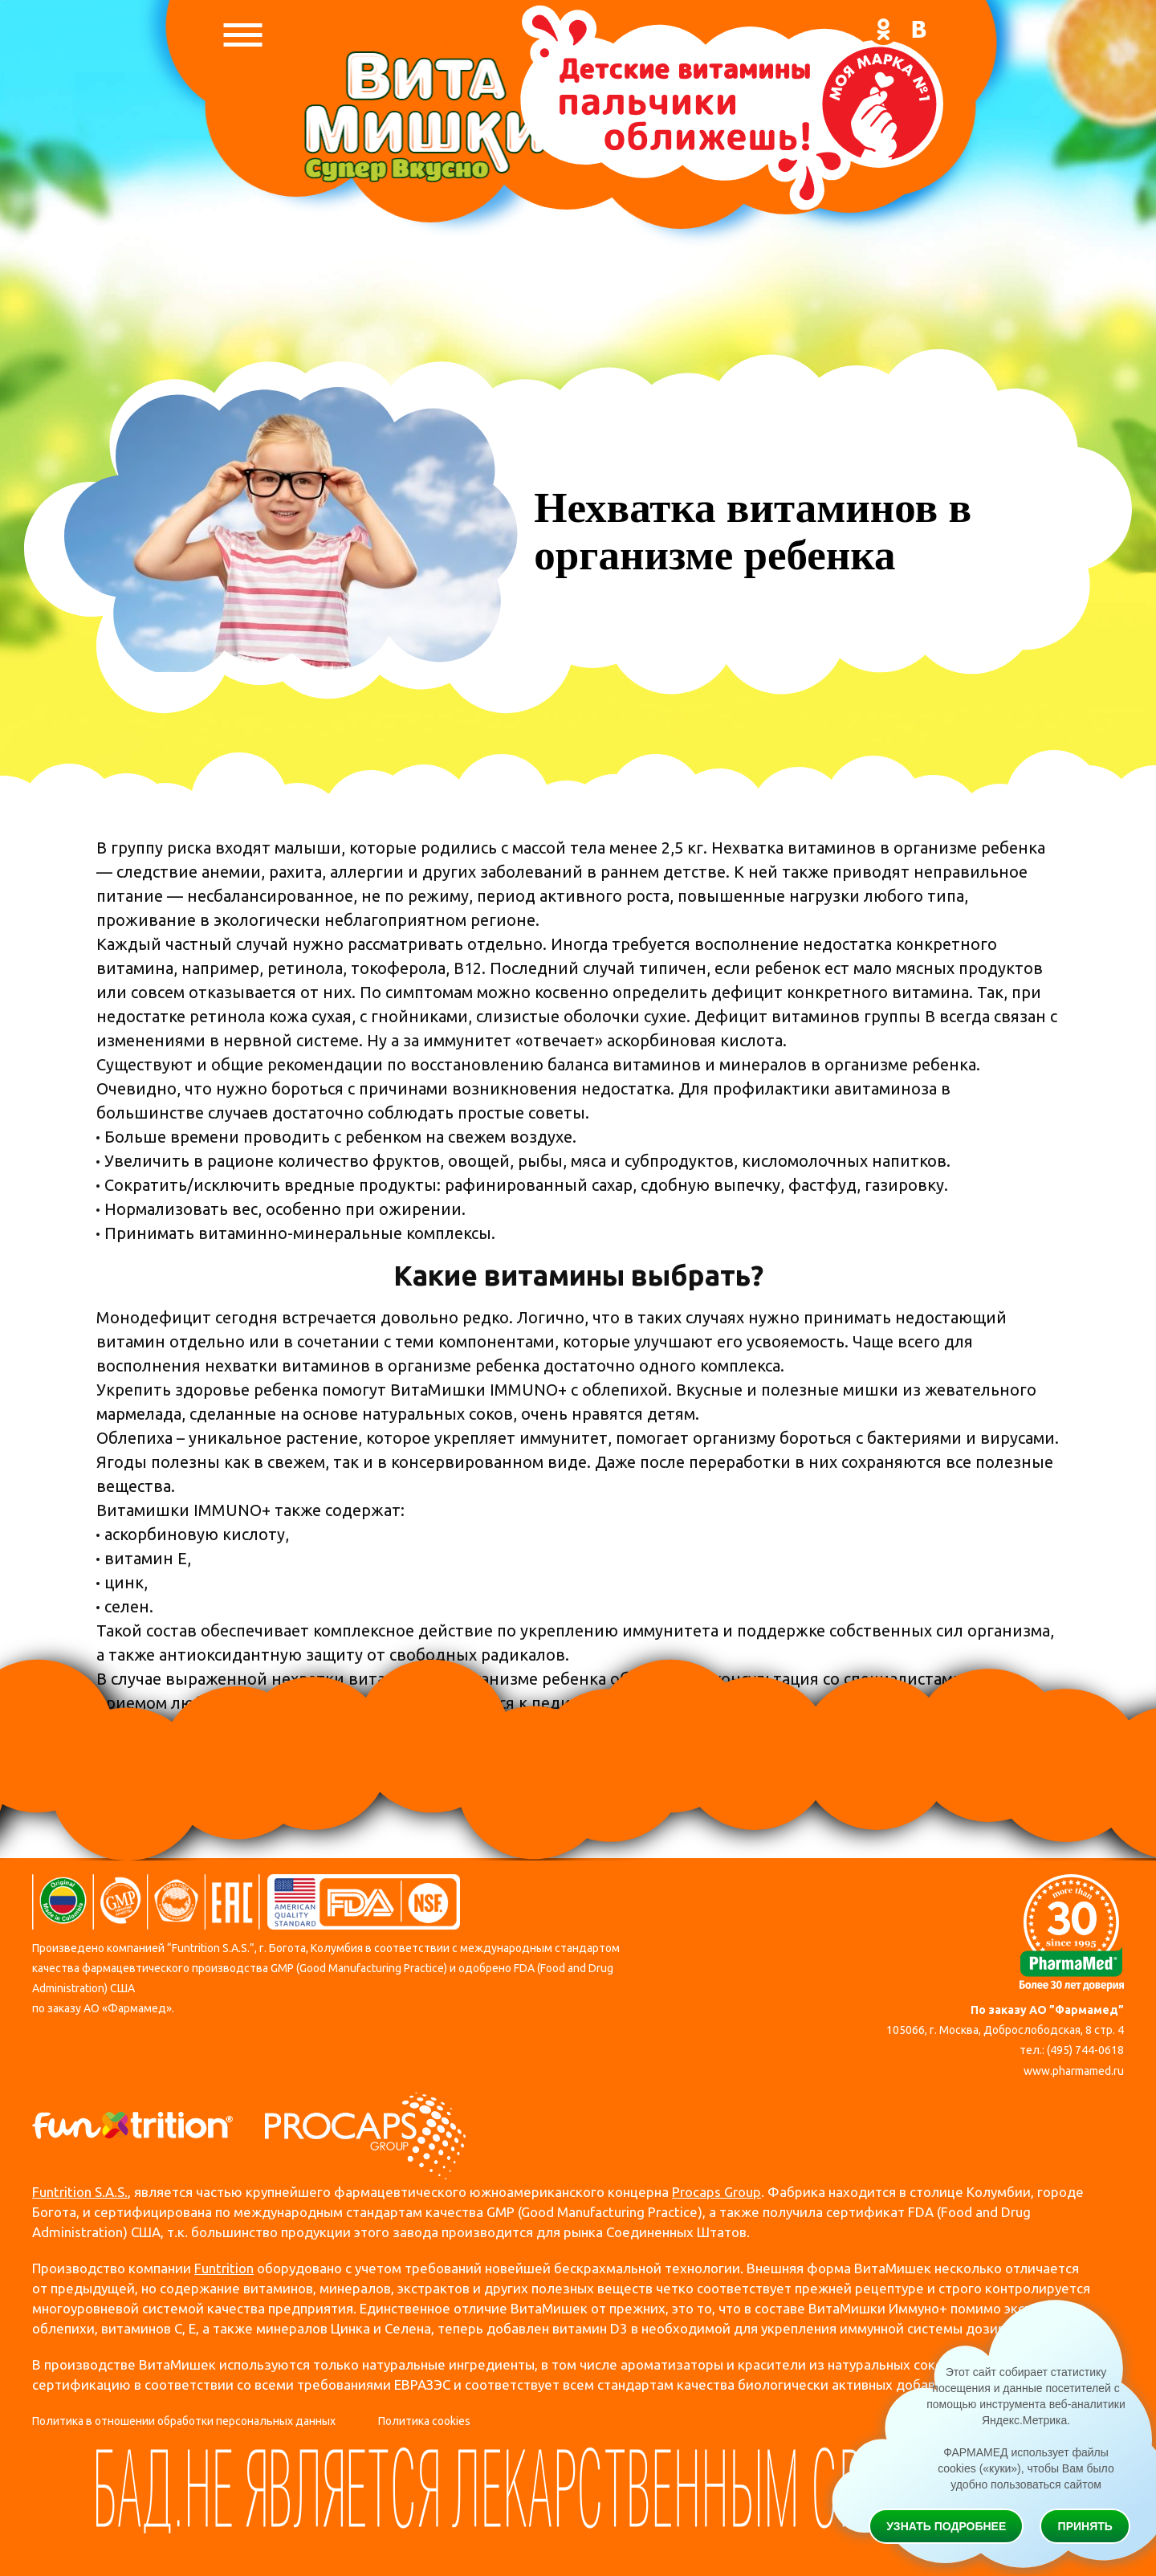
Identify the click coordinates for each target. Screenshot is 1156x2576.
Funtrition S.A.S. (80, 2191)
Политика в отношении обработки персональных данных (184, 2421)
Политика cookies (424, 2421)
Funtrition (224, 2268)
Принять (1085, 2526)
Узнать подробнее (946, 2526)
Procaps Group (716, 2191)
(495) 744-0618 (1085, 2050)
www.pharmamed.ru (1074, 2070)
